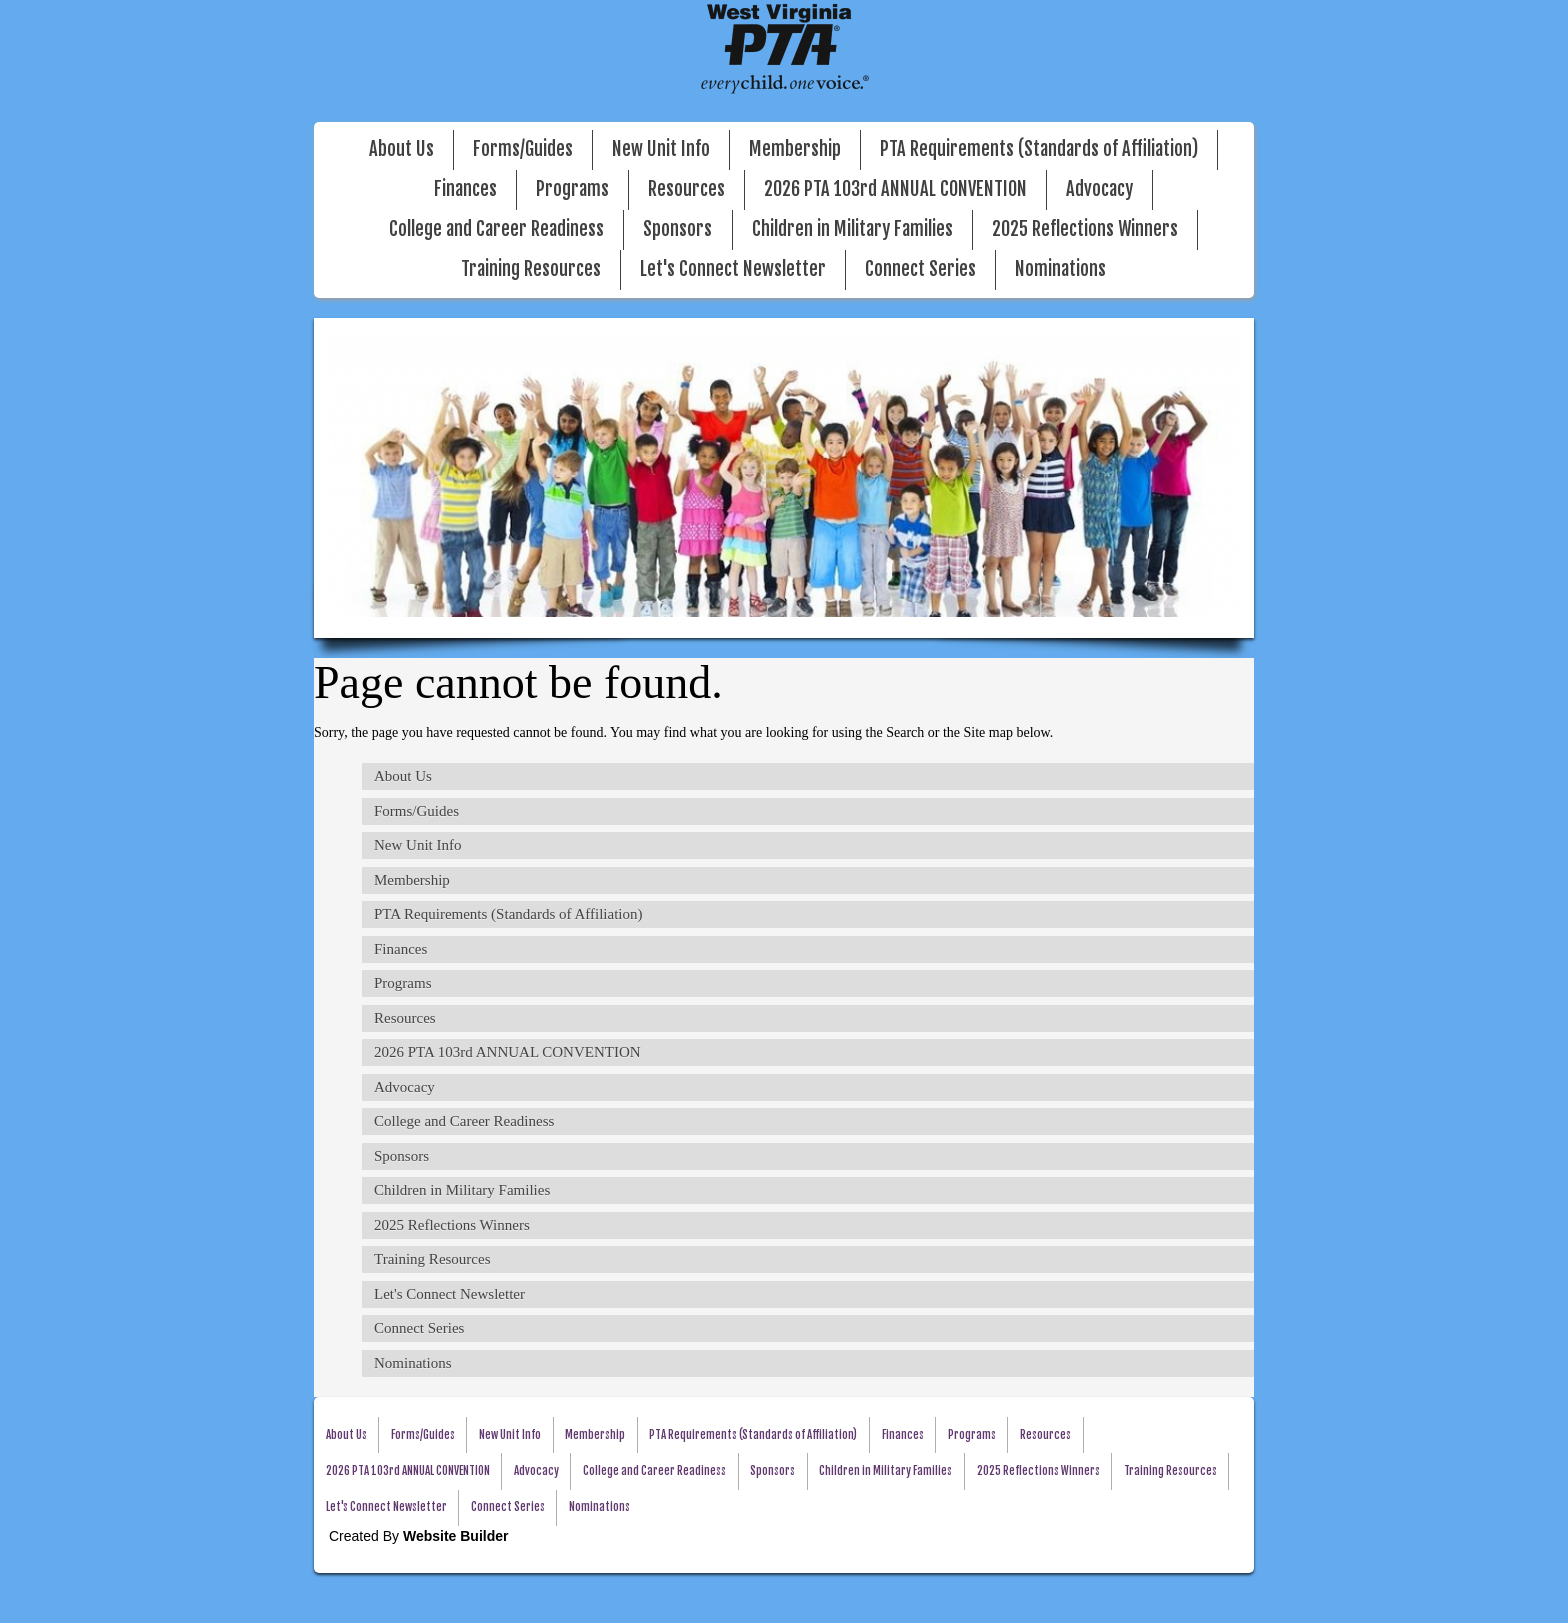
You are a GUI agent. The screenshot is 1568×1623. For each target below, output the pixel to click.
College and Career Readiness (496, 229)
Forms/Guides (523, 149)
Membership (795, 149)
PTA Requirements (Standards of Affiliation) (1039, 149)
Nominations (1060, 269)
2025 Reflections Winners (1085, 229)
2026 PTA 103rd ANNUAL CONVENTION (895, 189)
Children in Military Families (852, 229)
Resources (686, 189)
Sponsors (677, 229)
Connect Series (920, 269)
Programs (572, 189)
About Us (401, 149)
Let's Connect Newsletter (733, 269)
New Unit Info (661, 149)
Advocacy (1099, 189)
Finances (465, 189)
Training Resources (531, 269)
